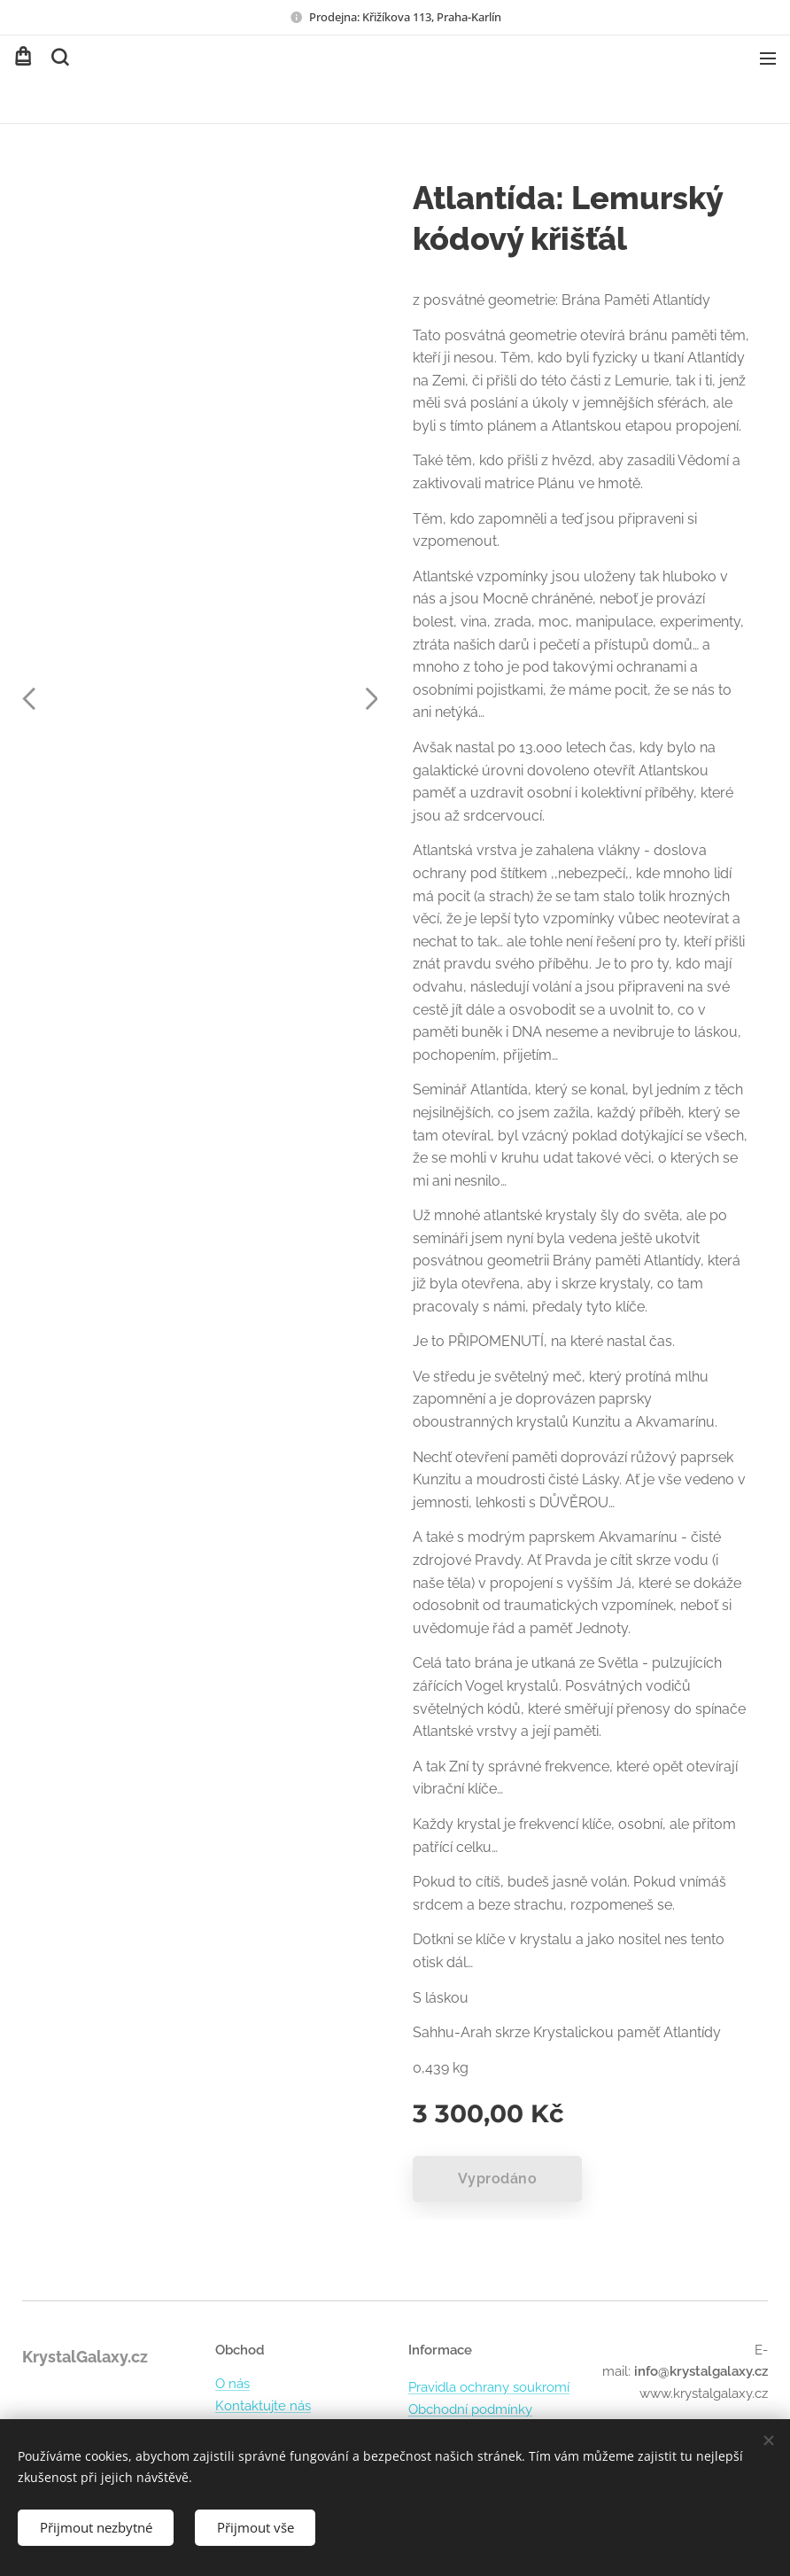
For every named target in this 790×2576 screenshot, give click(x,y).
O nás (232, 2385)
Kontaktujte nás (263, 2406)
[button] (58, 57)
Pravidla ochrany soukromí (488, 2388)
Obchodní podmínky (470, 2409)
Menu (768, 58)
